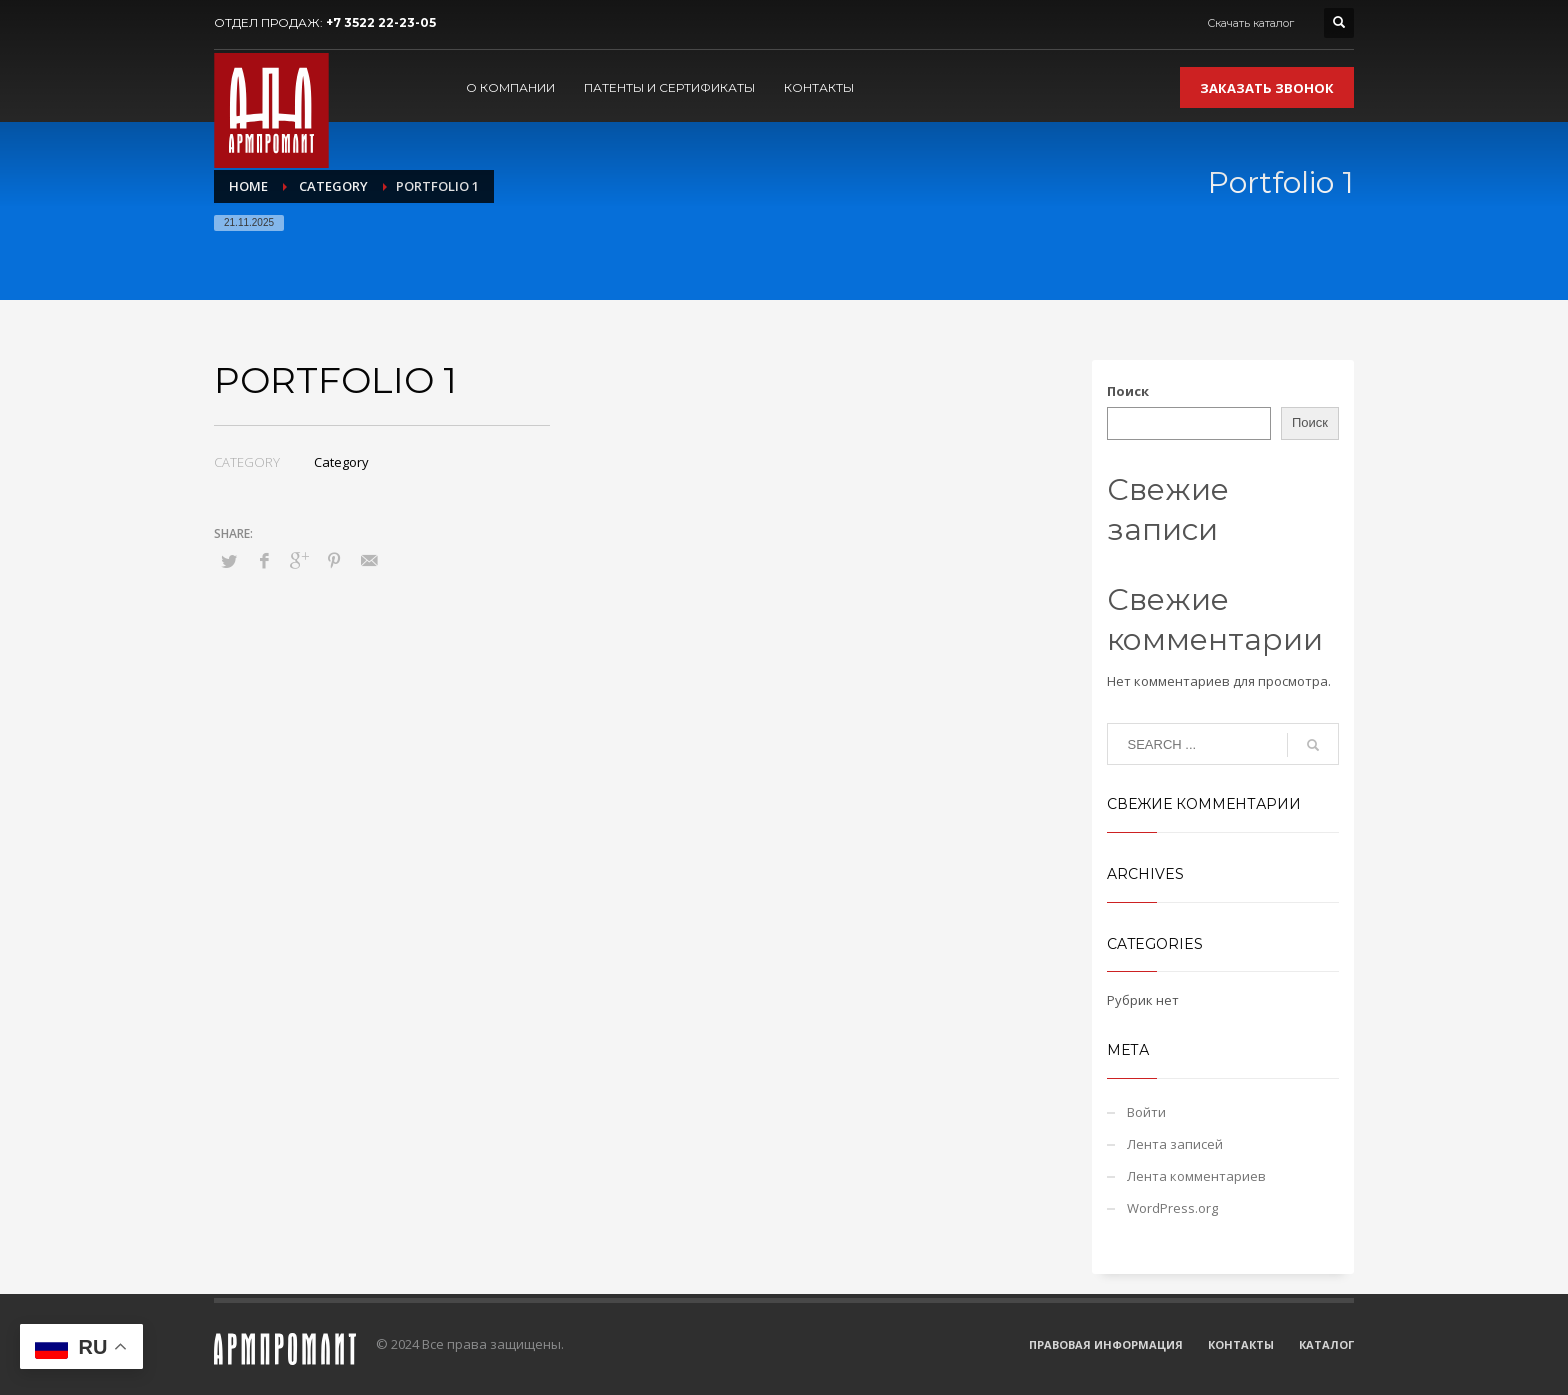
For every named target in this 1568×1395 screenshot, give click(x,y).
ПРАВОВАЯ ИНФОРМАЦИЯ (1106, 1344)
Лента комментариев (1196, 1176)
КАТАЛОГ (1326, 1344)
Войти (1146, 1112)
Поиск (1128, 391)
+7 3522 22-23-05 (381, 22)
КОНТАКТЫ (1241, 1344)
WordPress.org (1172, 1208)
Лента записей (1175, 1144)
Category (341, 462)
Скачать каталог (1250, 23)
